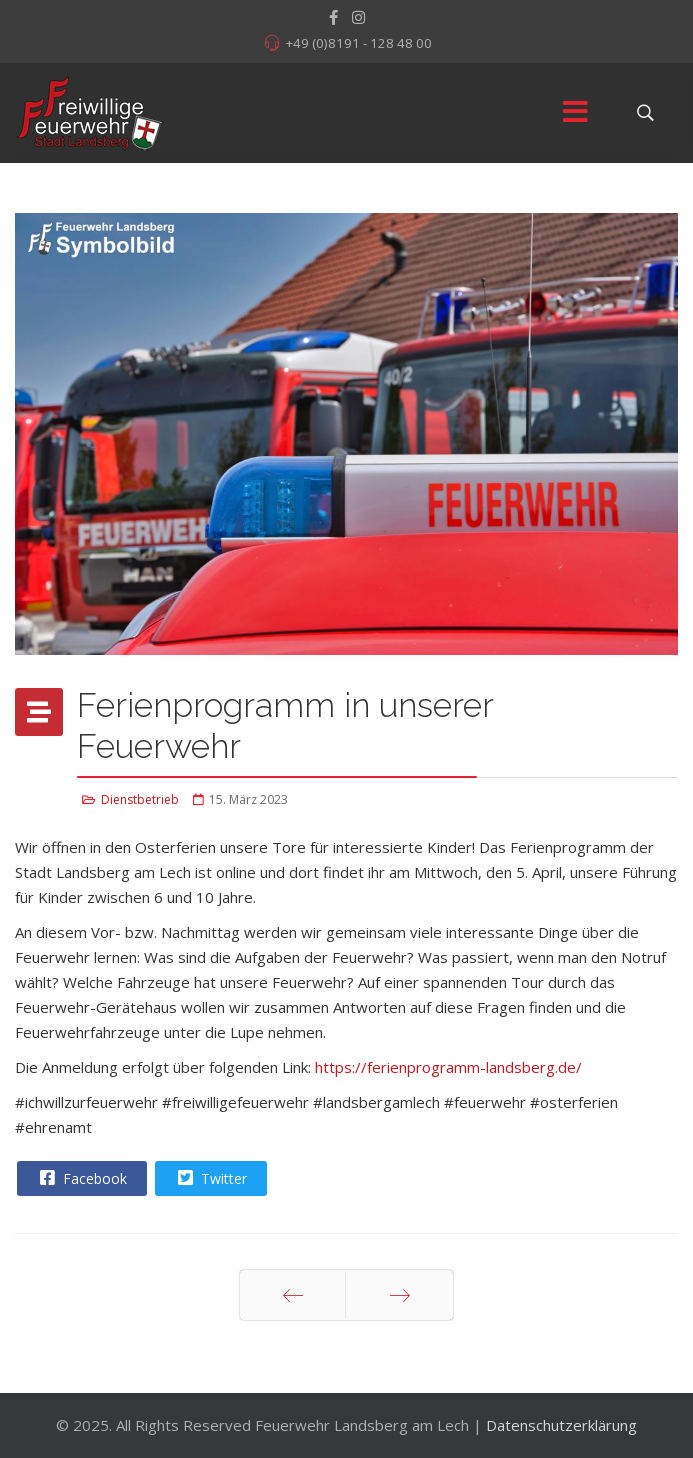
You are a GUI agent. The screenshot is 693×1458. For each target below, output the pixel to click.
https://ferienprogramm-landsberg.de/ (448, 1067)
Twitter (210, 1178)
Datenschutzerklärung (561, 1425)
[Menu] (575, 113)
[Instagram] (358, 17)
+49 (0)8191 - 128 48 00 (358, 43)
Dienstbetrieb (140, 799)
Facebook (81, 1178)
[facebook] (333, 17)
